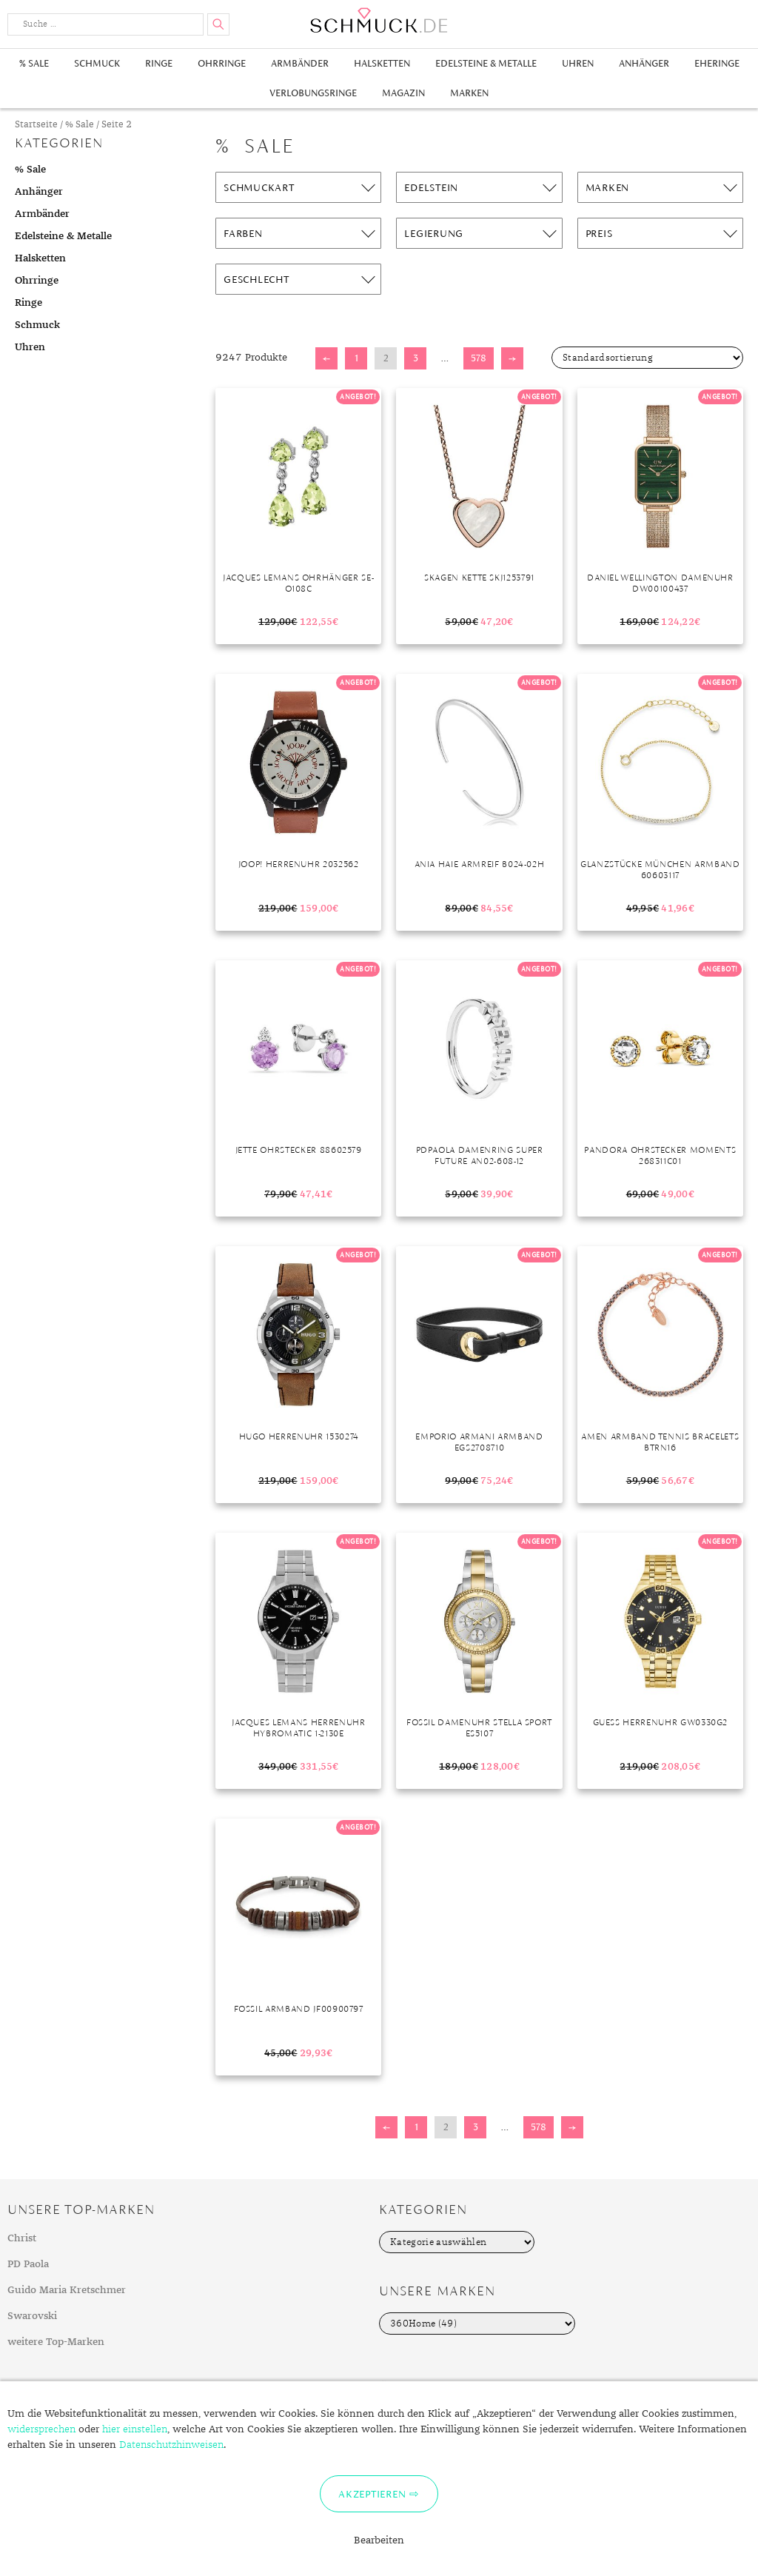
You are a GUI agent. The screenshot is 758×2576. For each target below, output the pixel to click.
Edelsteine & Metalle (486, 63)
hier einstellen (134, 2429)
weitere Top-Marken (55, 2342)
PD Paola (28, 2264)
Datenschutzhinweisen (171, 2445)
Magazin (403, 92)
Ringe (158, 63)
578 (478, 358)
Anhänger (644, 63)
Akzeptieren (372, 2494)
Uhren (578, 63)
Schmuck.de (379, 20)
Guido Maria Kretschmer (66, 2290)
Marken (469, 92)
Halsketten (382, 63)
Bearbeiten (379, 2540)
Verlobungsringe (313, 92)
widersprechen (41, 2429)
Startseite (36, 125)
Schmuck (97, 63)
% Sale (34, 63)
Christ (21, 2238)
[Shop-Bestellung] (647, 358)
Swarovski (32, 2316)
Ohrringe (222, 63)
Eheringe (716, 63)
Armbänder (300, 63)
